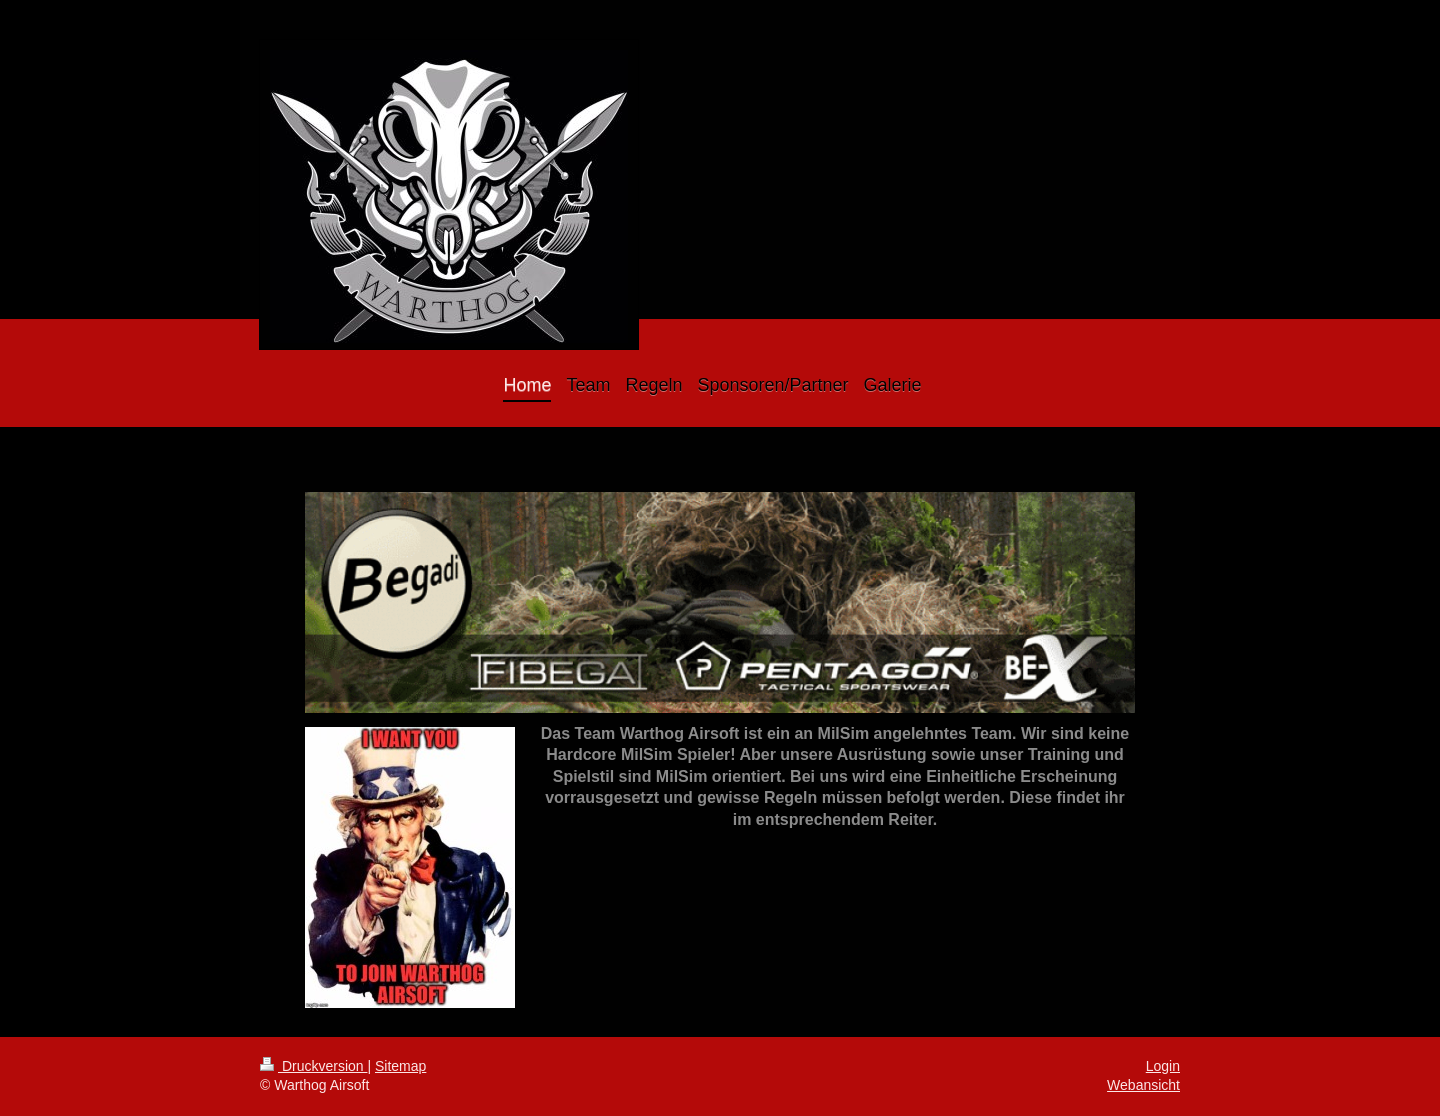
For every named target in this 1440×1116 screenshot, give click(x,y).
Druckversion (313, 1066)
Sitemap (400, 1066)
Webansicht (1143, 1085)
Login (1163, 1066)
